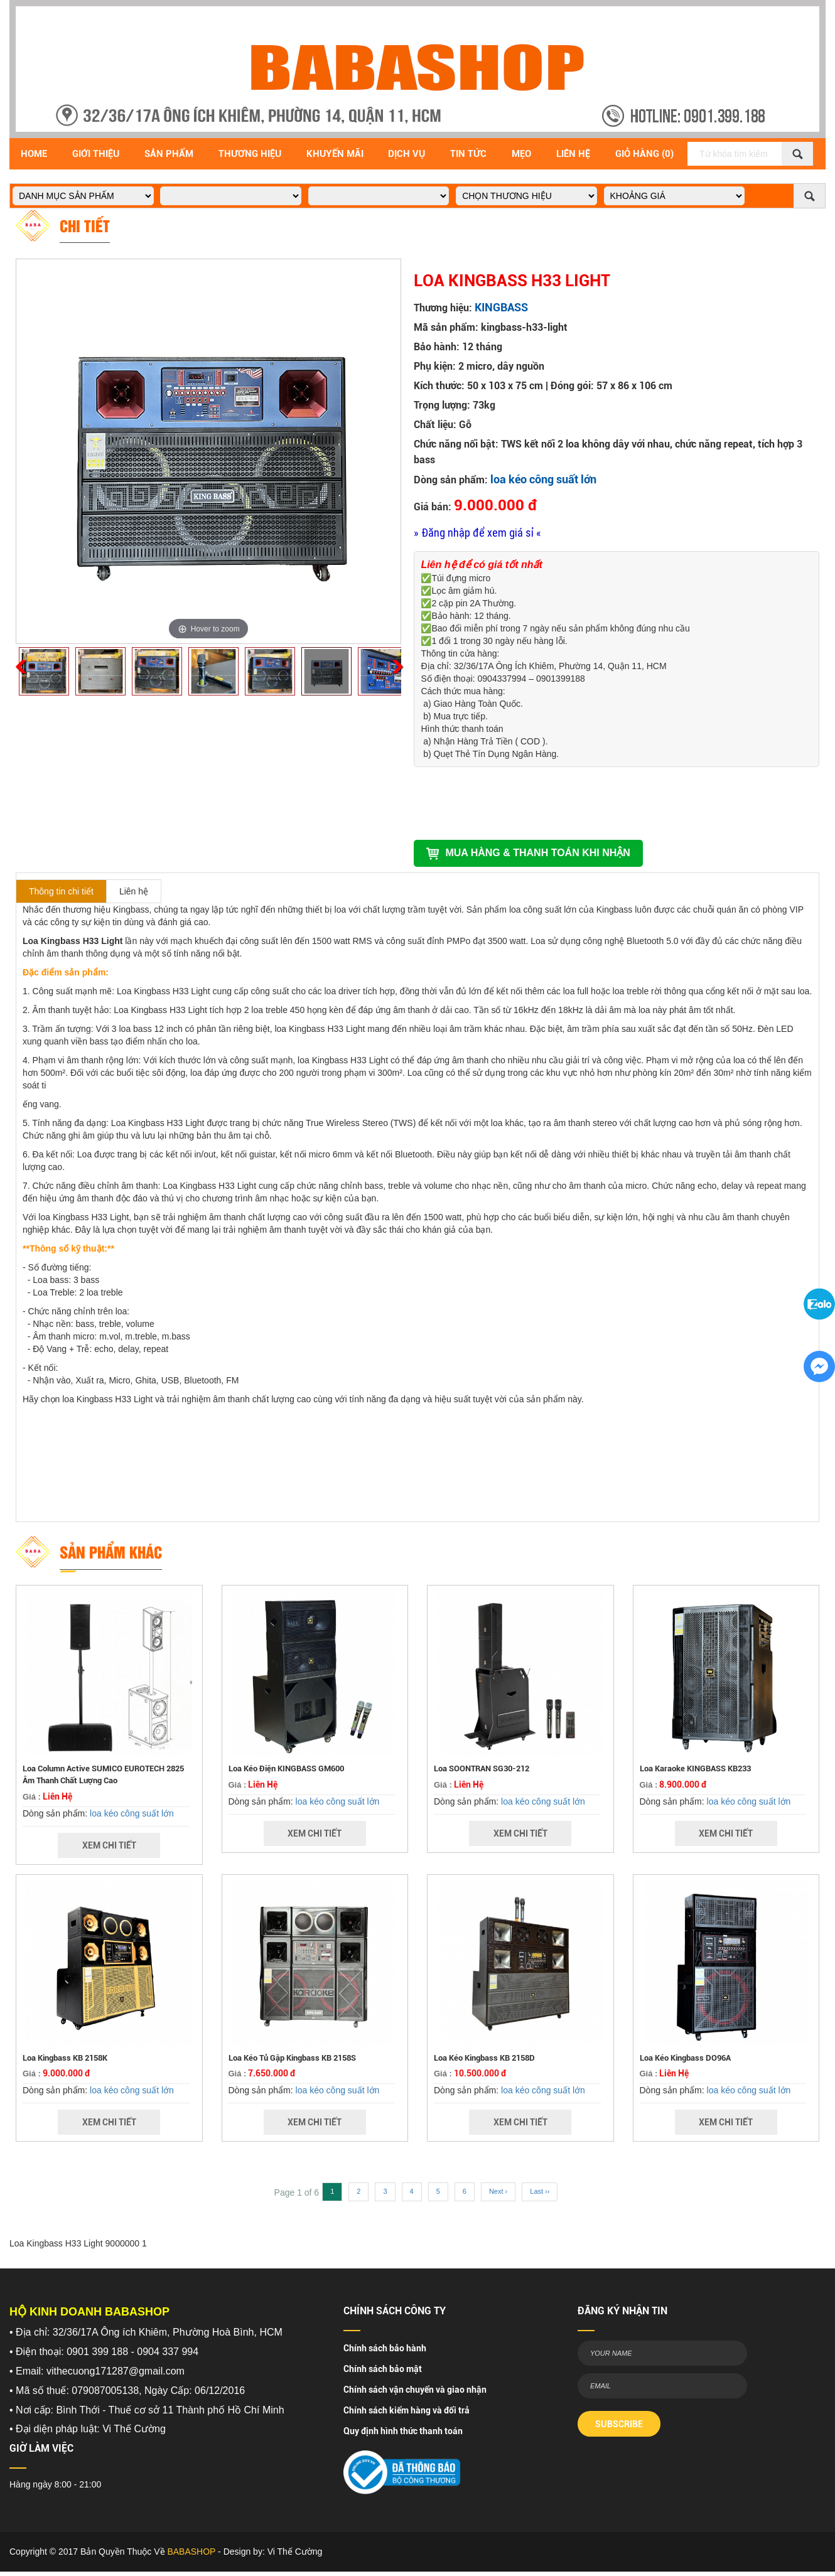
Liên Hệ (573, 153)
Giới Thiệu (95, 153)
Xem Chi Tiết (109, 1845)
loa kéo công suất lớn (543, 479)
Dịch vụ (406, 153)
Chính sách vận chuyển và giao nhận (415, 2390)
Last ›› (539, 2191)
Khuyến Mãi (335, 153)
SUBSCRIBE (619, 2424)
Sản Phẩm (168, 153)
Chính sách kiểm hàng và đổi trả (406, 2410)
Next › (498, 2191)
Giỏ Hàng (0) (644, 153)
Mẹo (521, 153)
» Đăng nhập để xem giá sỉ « (477, 532)
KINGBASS (501, 307)
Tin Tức (468, 153)
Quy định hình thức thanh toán (403, 2431)
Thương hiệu (249, 153)
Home (34, 153)
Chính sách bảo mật (382, 2369)
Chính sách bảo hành (384, 2348)
